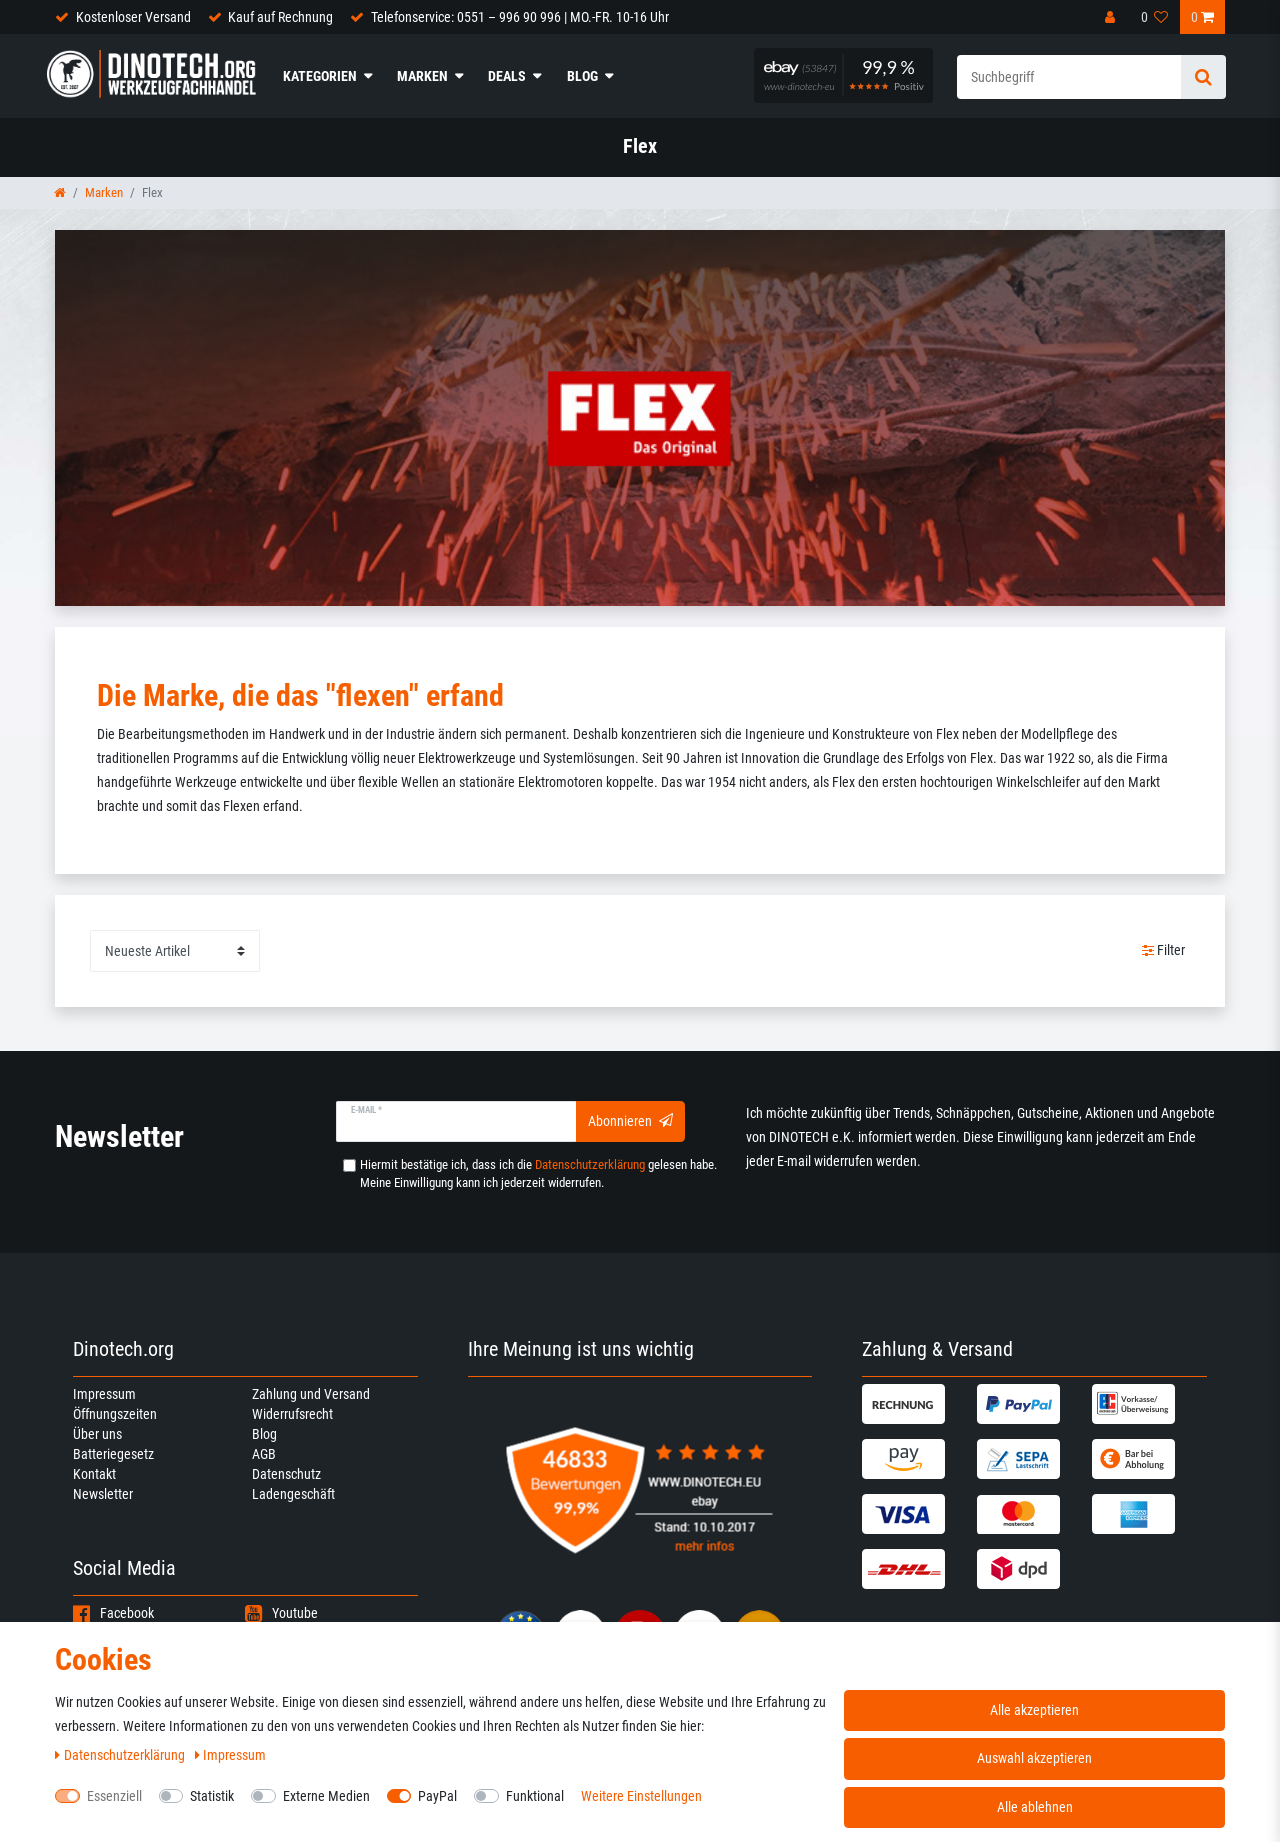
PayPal (437, 1796)
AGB (264, 1454)
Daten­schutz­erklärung (121, 1755)
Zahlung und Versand (311, 1394)
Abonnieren (630, 1121)
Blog (582, 76)
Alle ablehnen (1035, 1807)
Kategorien (320, 76)
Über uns (97, 1434)
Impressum (104, 1394)
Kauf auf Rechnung (280, 17)
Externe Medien (326, 1796)
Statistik (212, 1796)
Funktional (535, 1796)
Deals (507, 76)
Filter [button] (1164, 951)
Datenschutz (286, 1474)
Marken (422, 76)
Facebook (113, 1613)
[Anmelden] (1112, 17)
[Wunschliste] (1155, 17)
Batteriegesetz (113, 1454)
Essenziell (114, 1796)
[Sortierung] (175, 950)
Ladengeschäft (293, 1494)
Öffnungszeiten (115, 1414)
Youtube (281, 1613)
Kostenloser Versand (133, 17)
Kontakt (94, 1474)
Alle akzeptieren (1034, 1710)
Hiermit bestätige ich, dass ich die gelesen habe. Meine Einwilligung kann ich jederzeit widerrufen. (538, 1173)
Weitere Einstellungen (641, 1796)
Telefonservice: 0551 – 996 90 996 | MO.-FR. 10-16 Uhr (520, 17)
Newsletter (103, 1494)
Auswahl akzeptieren (1034, 1758)
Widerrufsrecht (292, 1414)
